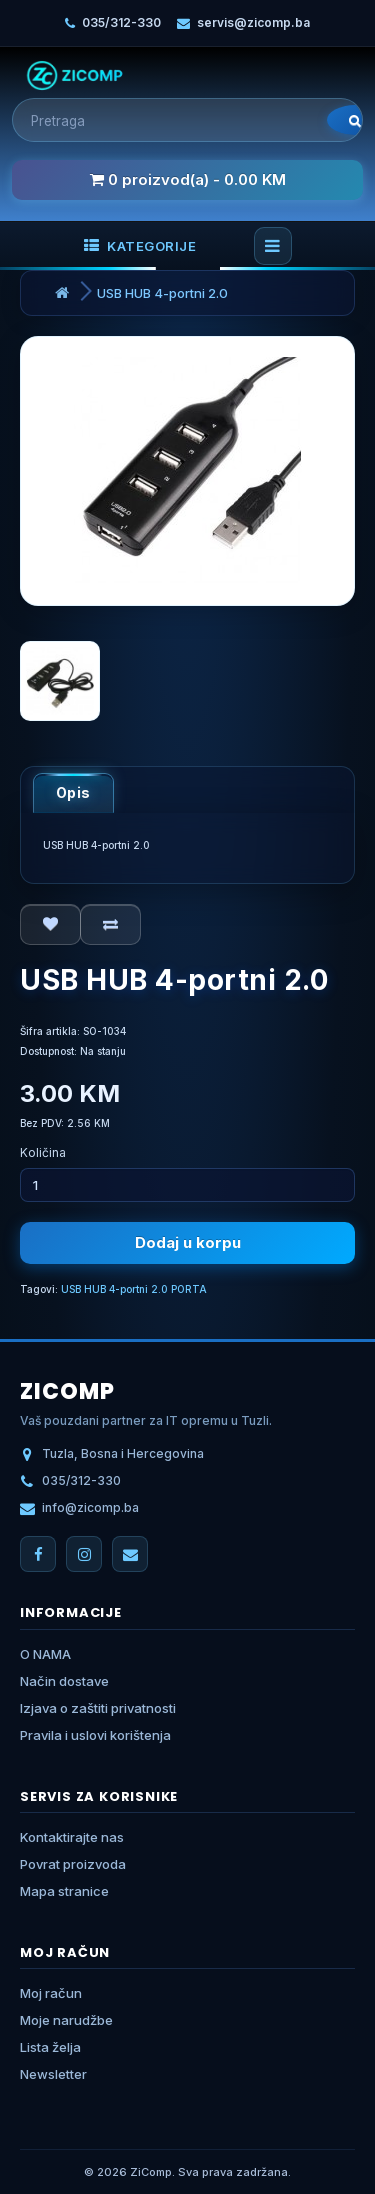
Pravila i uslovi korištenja (95, 1735)
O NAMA (45, 1654)
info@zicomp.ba (90, 1507)
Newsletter (53, 2074)
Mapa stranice (64, 1891)
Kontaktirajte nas (72, 1837)
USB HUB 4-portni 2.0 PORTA (134, 1289)
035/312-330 (121, 22)
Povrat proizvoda (73, 1864)
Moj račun (51, 1993)
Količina (43, 1152)
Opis (73, 792)
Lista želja (50, 2047)
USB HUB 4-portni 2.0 (162, 293)
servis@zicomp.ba (253, 22)
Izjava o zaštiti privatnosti (98, 1708)
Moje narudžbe (66, 2020)
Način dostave (64, 1681)
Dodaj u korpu (188, 1242)
